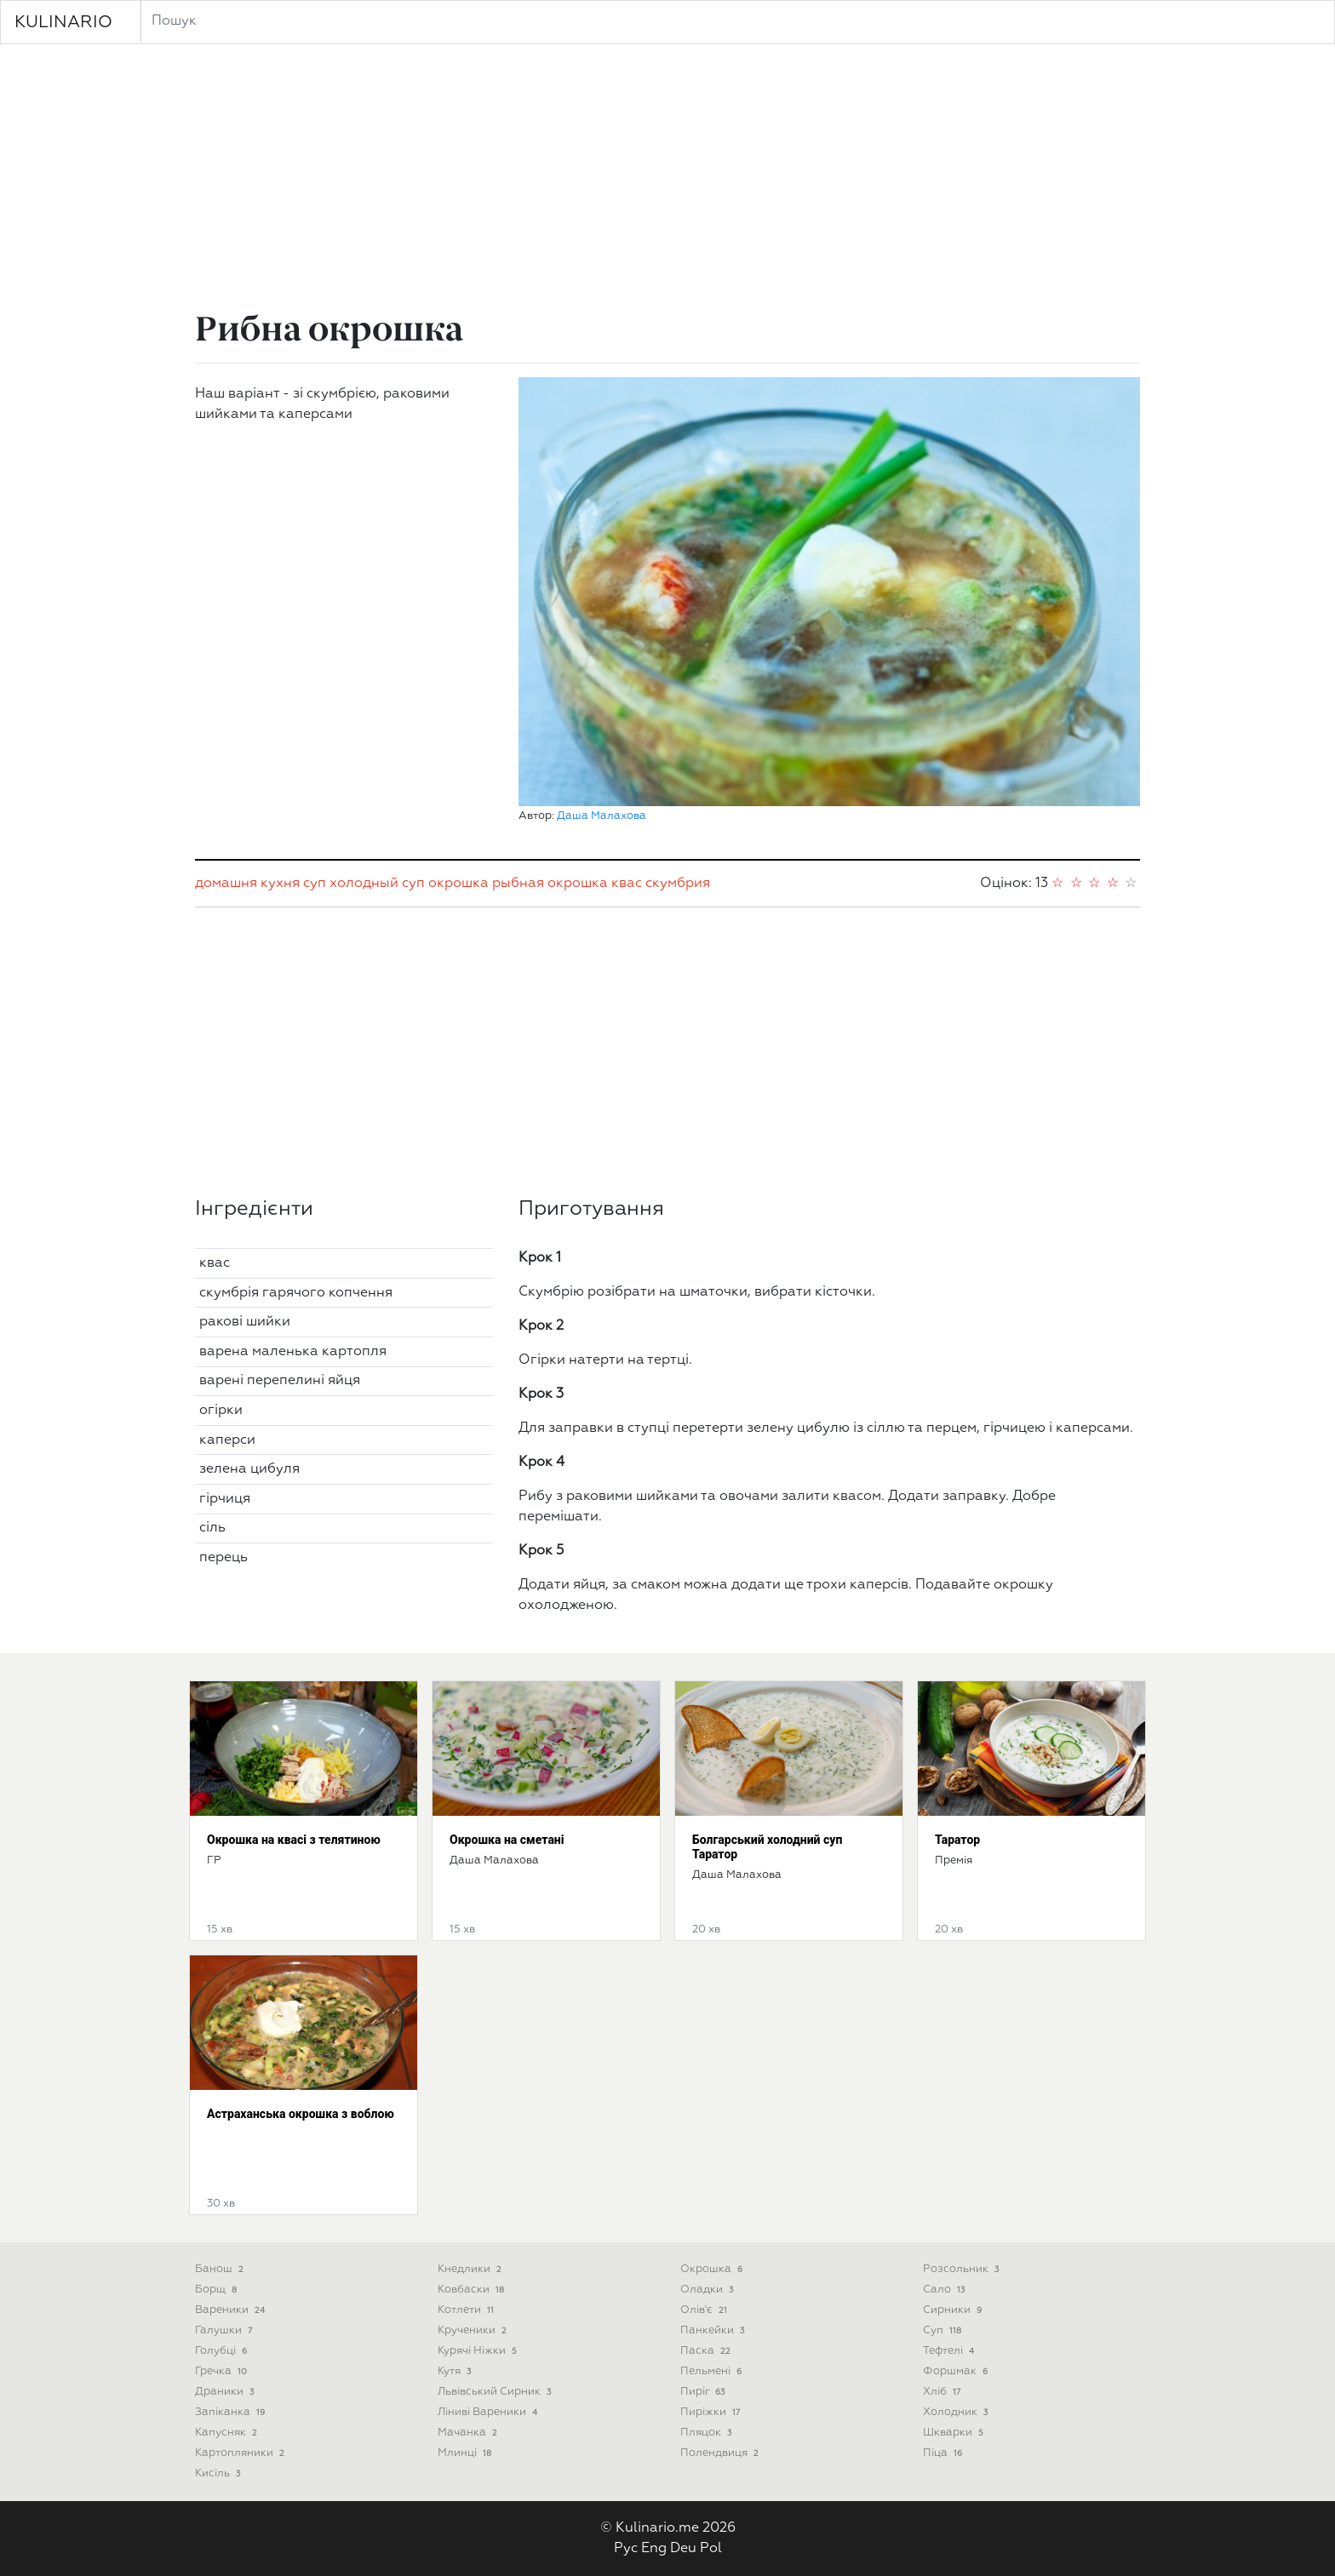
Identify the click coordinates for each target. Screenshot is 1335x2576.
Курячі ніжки (479, 2350)
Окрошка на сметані (507, 1839)
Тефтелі (950, 2350)
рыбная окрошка (550, 883)
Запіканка (231, 2412)
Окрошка (713, 2269)
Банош (221, 2269)
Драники (226, 2391)
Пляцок (707, 2432)
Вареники (231, 2310)
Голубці (222, 2350)
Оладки (708, 2289)
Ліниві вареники (489, 2412)
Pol (711, 2549)
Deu (683, 2549)
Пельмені (712, 2371)
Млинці (466, 2453)
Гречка (222, 2371)
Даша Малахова (601, 815)
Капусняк (228, 2432)
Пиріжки (711, 2412)
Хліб (943, 2391)
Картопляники (241, 2453)
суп (314, 883)
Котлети (467, 2310)
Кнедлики (471, 2269)
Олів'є (705, 2310)
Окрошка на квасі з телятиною (294, 1839)
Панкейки (714, 2330)
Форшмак (957, 2371)
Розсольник (962, 2269)
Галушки (225, 2330)
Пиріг (704, 2391)
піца (944, 2453)
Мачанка (469, 2432)
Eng (654, 2549)
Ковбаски (472, 2289)
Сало (945, 2289)
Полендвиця (721, 2453)
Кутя (456, 2371)
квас (626, 883)
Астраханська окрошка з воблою (300, 2114)
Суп (944, 2330)
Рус (626, 2549)
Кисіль (219, 2473)
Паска (707, 2350)
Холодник (957, 2412)
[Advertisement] (667, 180)
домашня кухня (247, 883)
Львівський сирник (496, 2391)
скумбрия (677, 883)
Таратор (957, 1839)
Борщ (217, 2289)
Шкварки (955, 2432)
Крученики (474, 2330)
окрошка (458, 883)
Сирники (954, 2310)
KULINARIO (63, 22)
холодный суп (377, 883)
